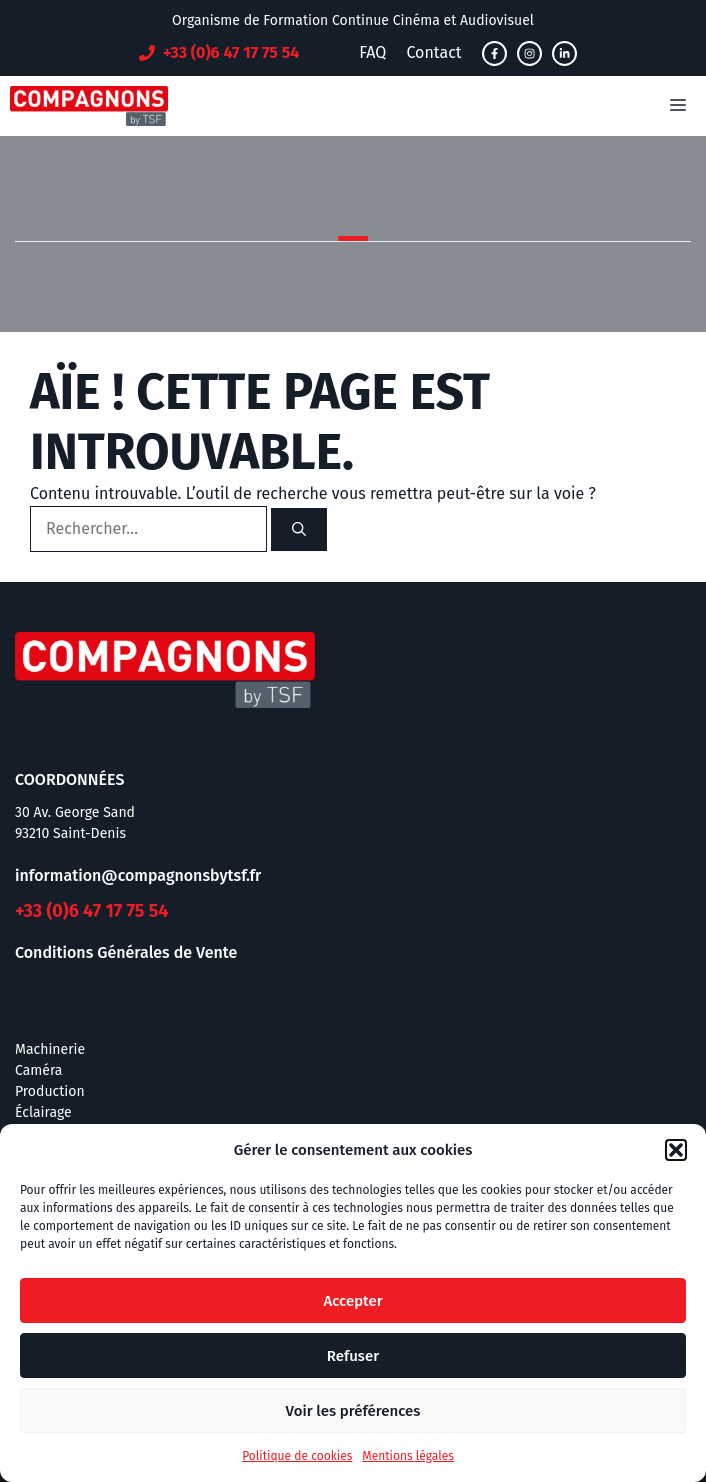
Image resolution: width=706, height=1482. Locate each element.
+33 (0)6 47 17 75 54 (91, 911)
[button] (676, 1150)
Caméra (38, 1070)
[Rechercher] (299, 529)
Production (50, 1091)
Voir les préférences (353, 1411)
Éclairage (43, 1112)
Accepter (352, 1301)
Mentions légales (407, 1456)
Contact (433, 52)
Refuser (353, 1356)
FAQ (372, 52)
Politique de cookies (297, 1456)
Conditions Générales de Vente (126, 952)
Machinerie (50, 1049)
